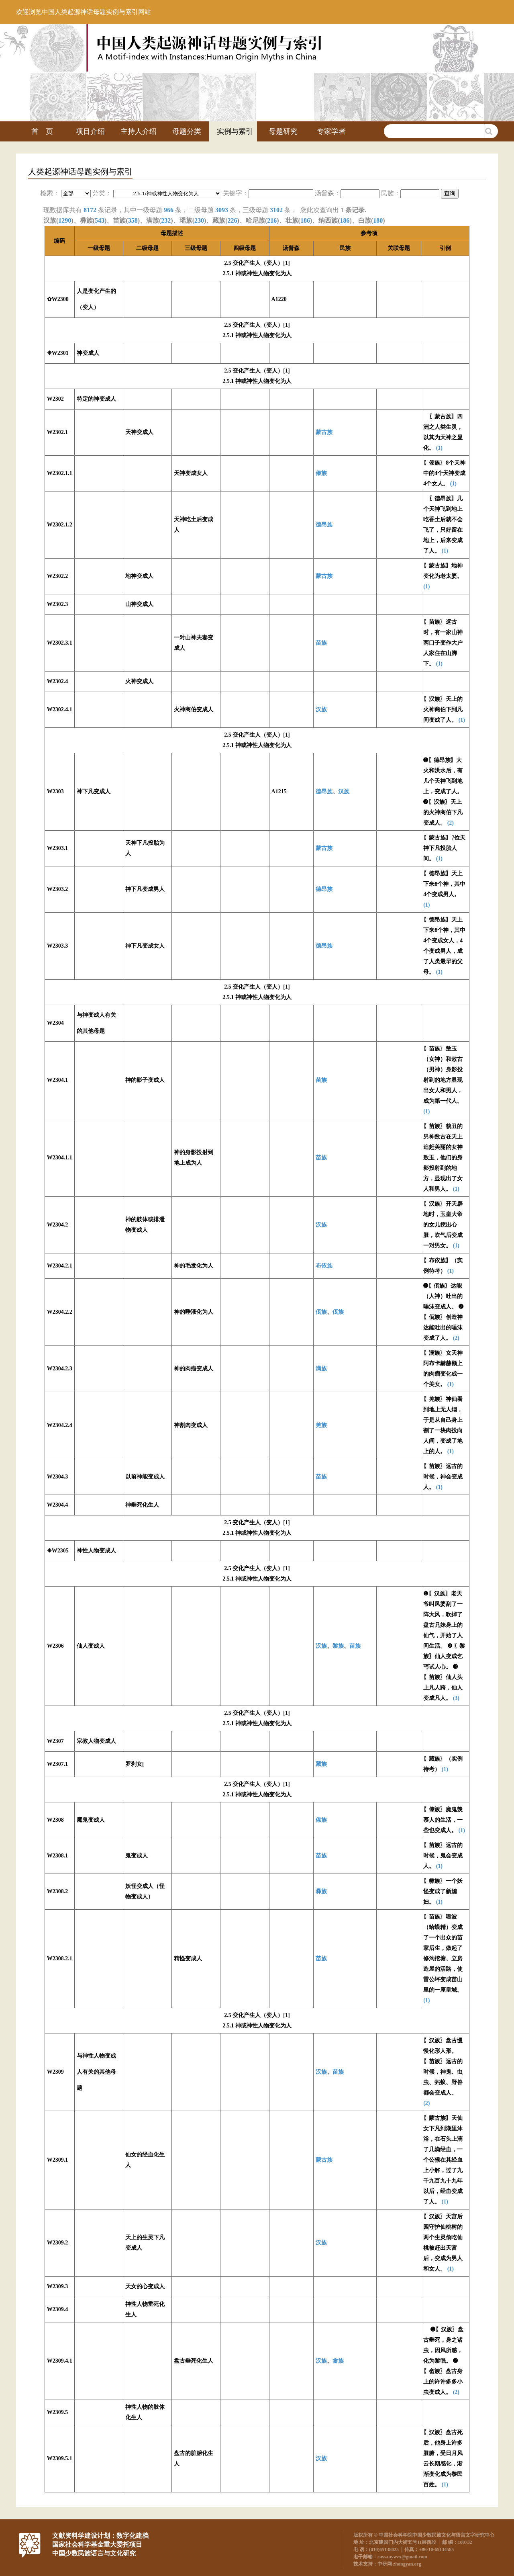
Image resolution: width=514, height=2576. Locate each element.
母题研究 (283, 131)
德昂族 (324, 525)
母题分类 (186, 131)
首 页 (42, 131)
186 (305, 220)
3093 (221, 210)
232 (166, 220)
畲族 (338, 2361)
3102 (276, 210)
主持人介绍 (138, 131)
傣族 (321, 473)
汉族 (321, 709)
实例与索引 (235, 131)
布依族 (324, 1266)
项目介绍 (90, 131)
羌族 (321, 1425)
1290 (64, 220)
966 (168, 210)
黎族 (338, 1646)
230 (199, 220)
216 (272, 220)
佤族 (321, 1312)
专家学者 (331, 131)
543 (99, 220)
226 (232, 220)
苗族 (321, 643)
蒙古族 (324, 432)
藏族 (321, 1764)
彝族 (321, 1891)
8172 (90, 210)
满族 (321, 1369)
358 (133, 220)
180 (378, 220)
